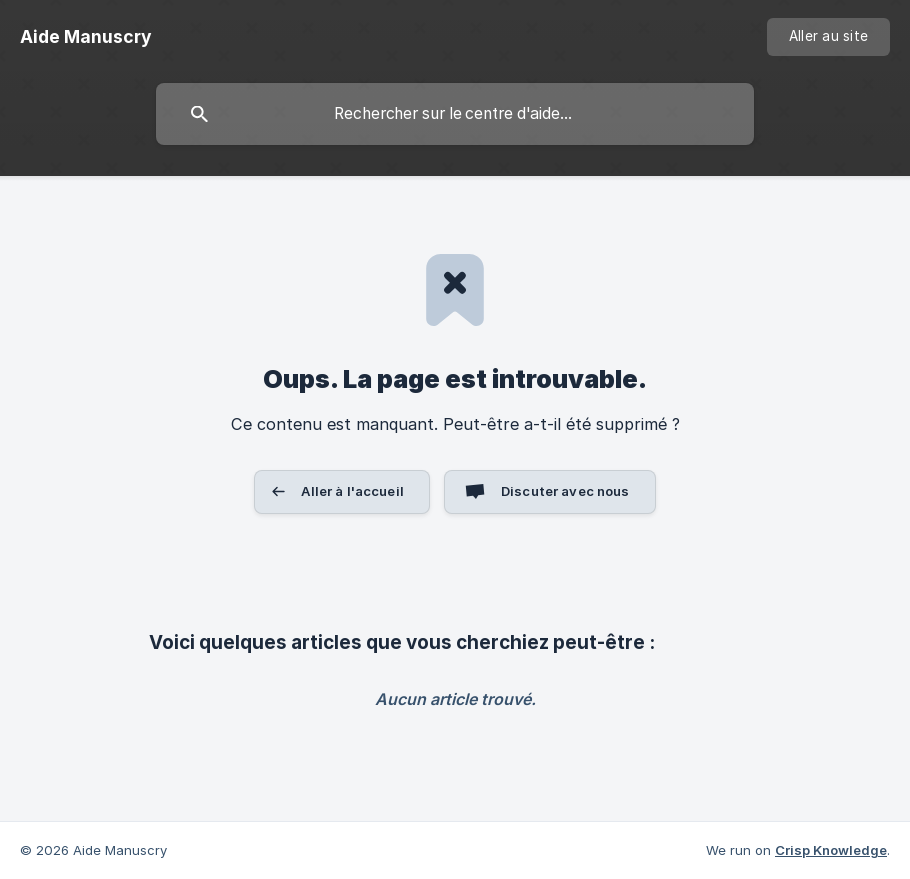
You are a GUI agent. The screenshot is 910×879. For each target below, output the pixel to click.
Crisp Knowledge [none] (831, 850)
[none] (86, 37)
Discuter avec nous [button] (565, 491)
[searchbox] (455, 114)
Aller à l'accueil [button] (352, 491)
